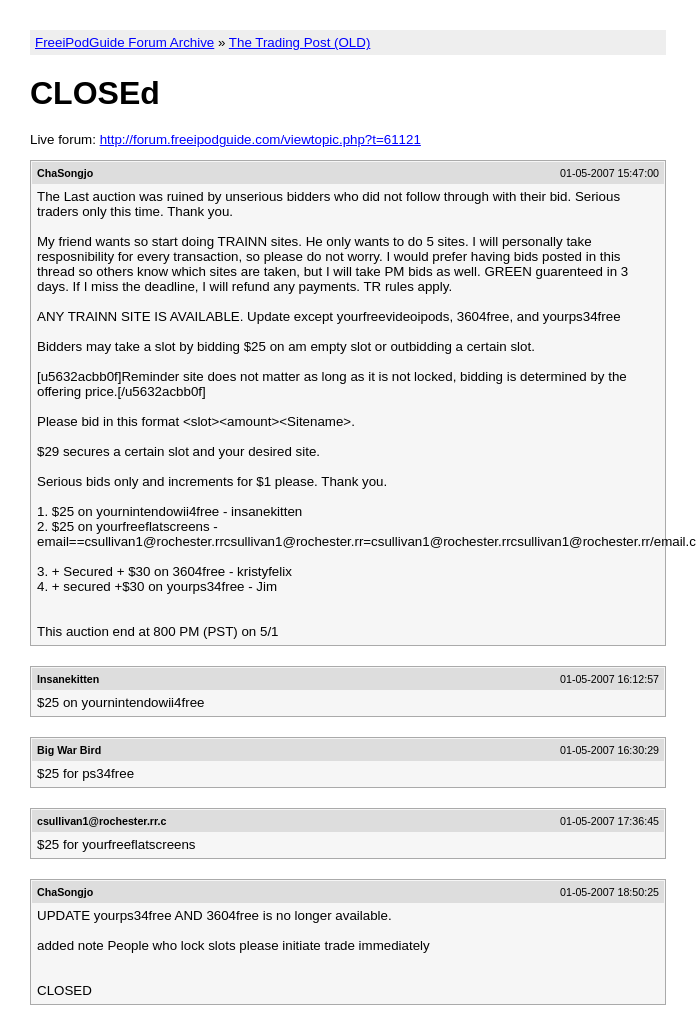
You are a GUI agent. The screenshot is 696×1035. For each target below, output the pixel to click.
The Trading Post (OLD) (299, 42)
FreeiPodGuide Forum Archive (124, 42)
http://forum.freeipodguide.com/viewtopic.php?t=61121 (260, 139)
